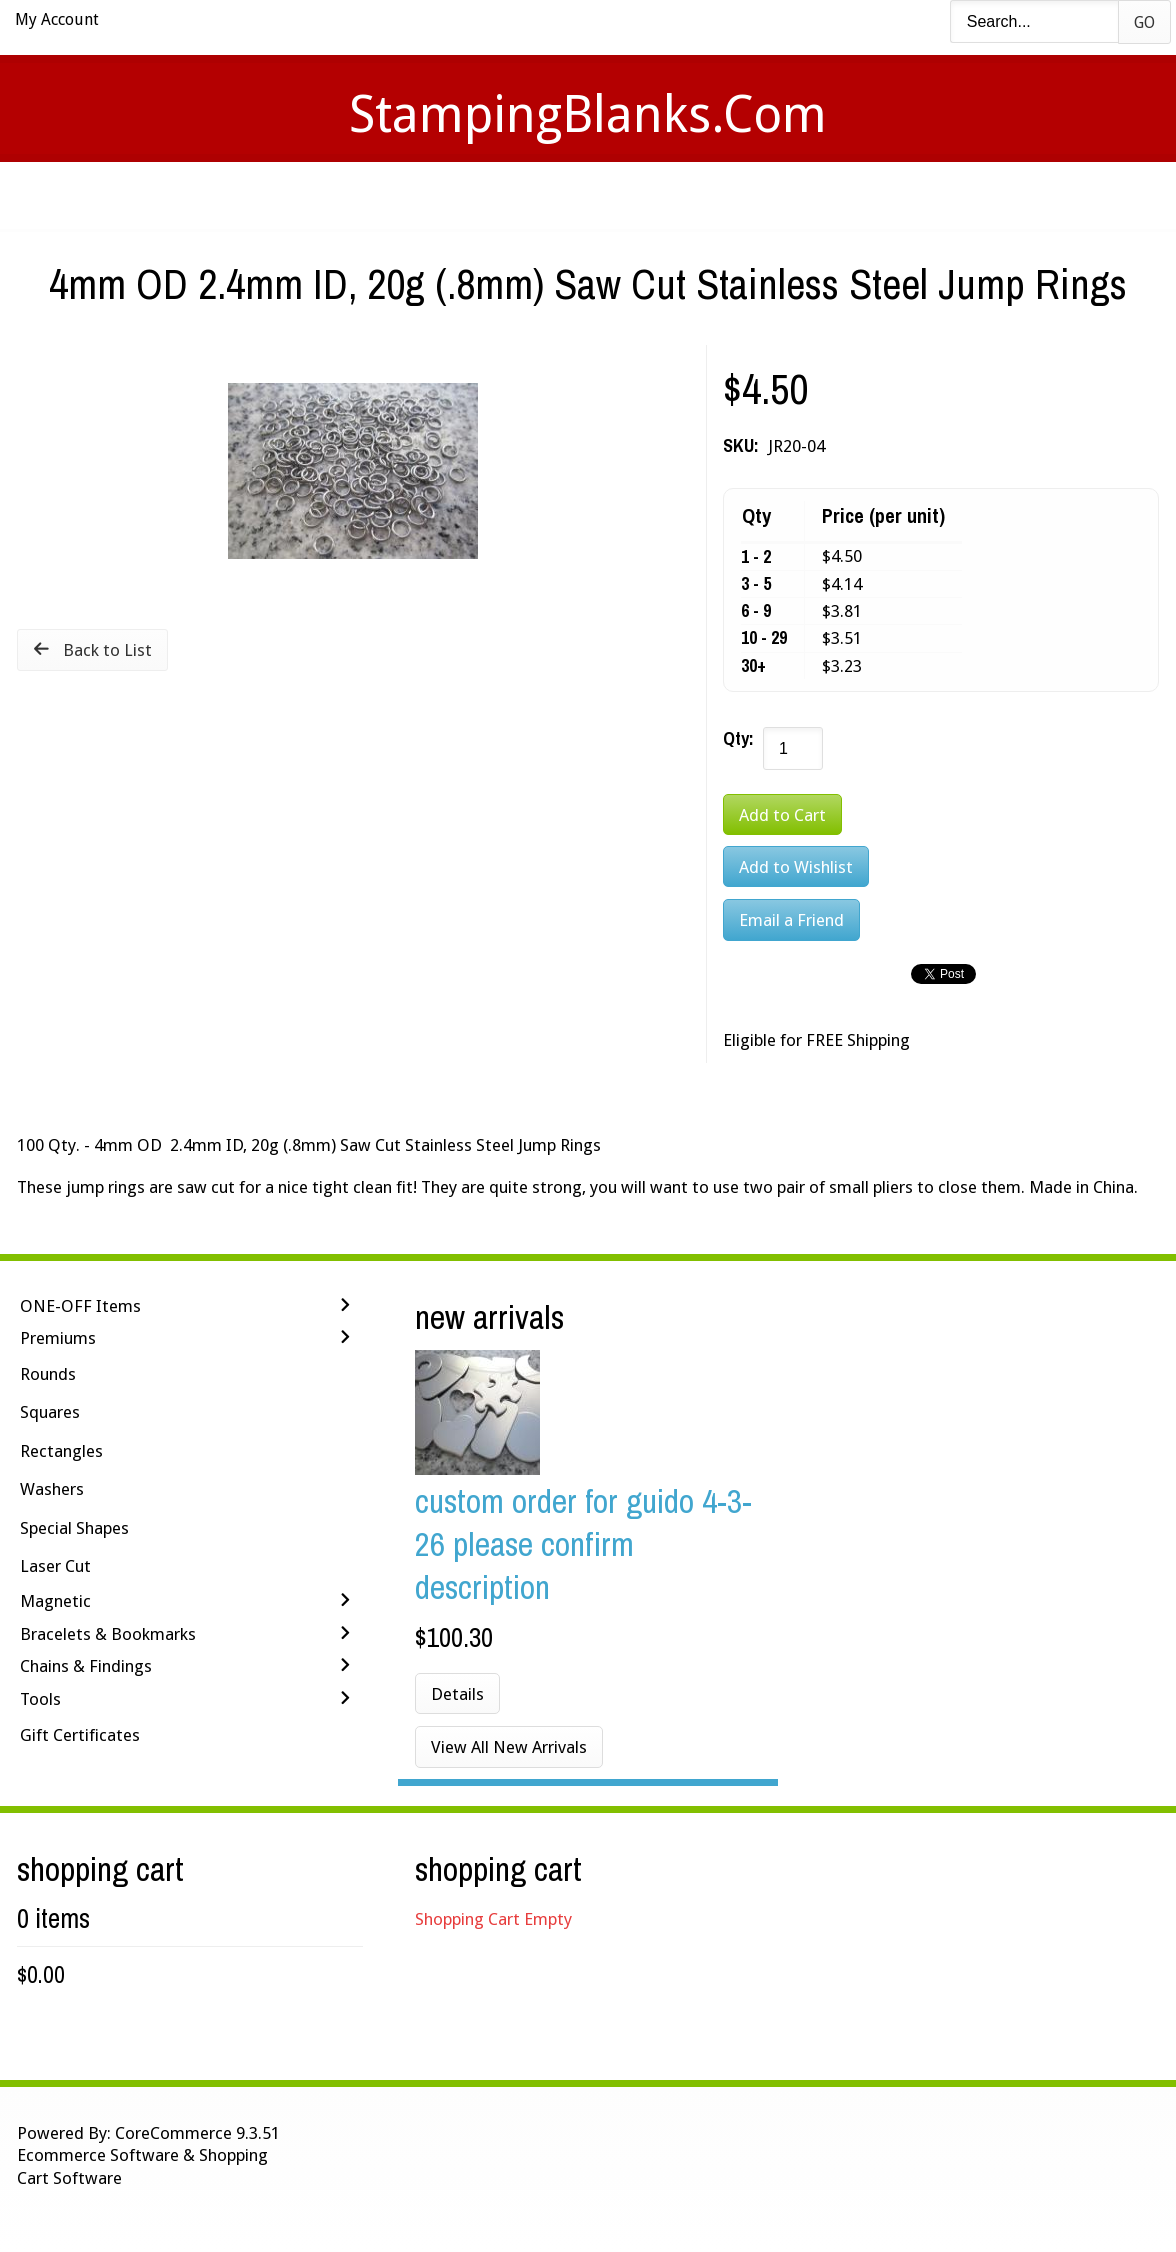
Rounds (48, 1374)
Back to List (107, 650)
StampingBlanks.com (588, 114)
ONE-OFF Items (80, 1306)
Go (1144, 22)
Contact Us (745, 195)
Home (292, 195)
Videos (386, 195)
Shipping (616, 195)
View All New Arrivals (509, 1747)
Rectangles (61, 1451)
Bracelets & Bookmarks (108, 1634)
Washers (52, 1489)
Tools (40, 1699)
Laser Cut (55, 1566)
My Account (57, 19)
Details (457, 1694)
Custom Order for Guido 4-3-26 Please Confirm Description (583, 1543)
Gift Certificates (80, 1735)
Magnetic (55, 1601)
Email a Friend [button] (791, 920)
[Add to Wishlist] (796, 866)
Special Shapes (74, 1528)
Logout (873, 195)
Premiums (58, 1338)
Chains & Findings (86, 1666)
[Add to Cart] (782, 814)
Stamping (497, 195)
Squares (50, 1412)
